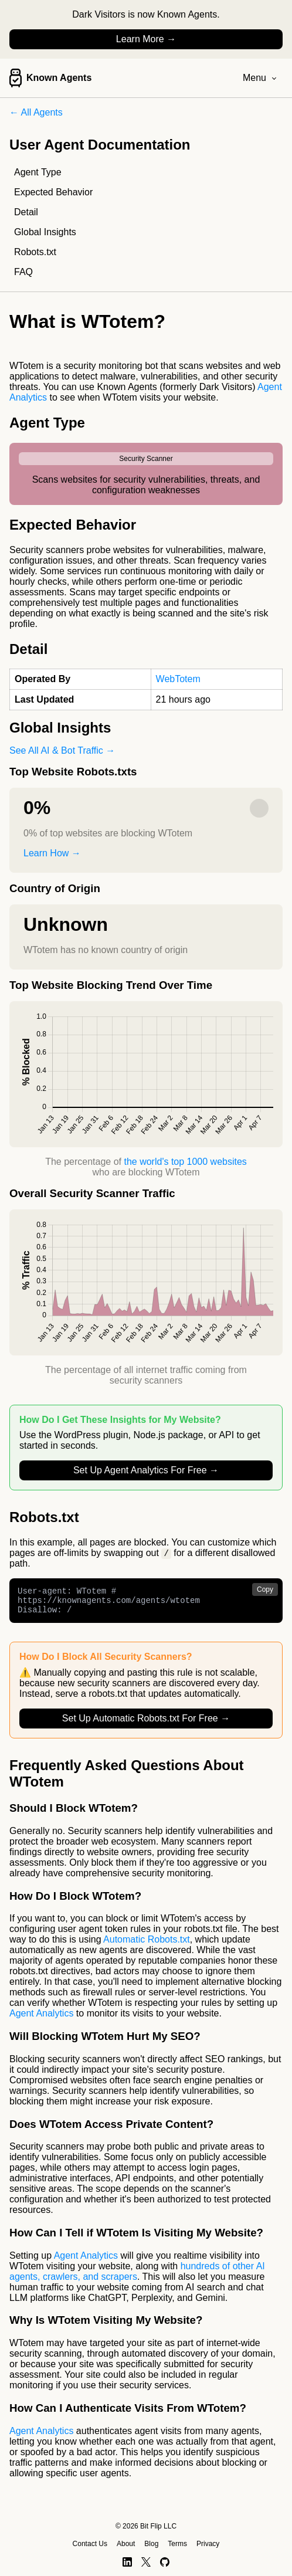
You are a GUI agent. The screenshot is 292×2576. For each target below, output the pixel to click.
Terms (177, 2544)
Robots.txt (35, 252)
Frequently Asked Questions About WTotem (126, 1779)
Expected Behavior (53, 192)
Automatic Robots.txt (146, 1945)
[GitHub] (165, 2562)
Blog (151, 2544)
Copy (265, 1590)
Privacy (207, 2544)
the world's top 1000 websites (185, 1162)
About (126, 2544)
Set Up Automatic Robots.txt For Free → (146, 1724)
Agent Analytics (41, 2019)
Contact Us (90, 2544)
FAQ (23, 272)
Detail (26, 212)
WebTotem (178, 679)
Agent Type (38, 172)
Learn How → (52, 853)
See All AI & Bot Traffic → (62, 750)
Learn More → (146, 39)
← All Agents (36, 112)
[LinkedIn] (127, 2562)
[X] (146, 2562)
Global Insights (45, 232)
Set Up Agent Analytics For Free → (146, 1470)
